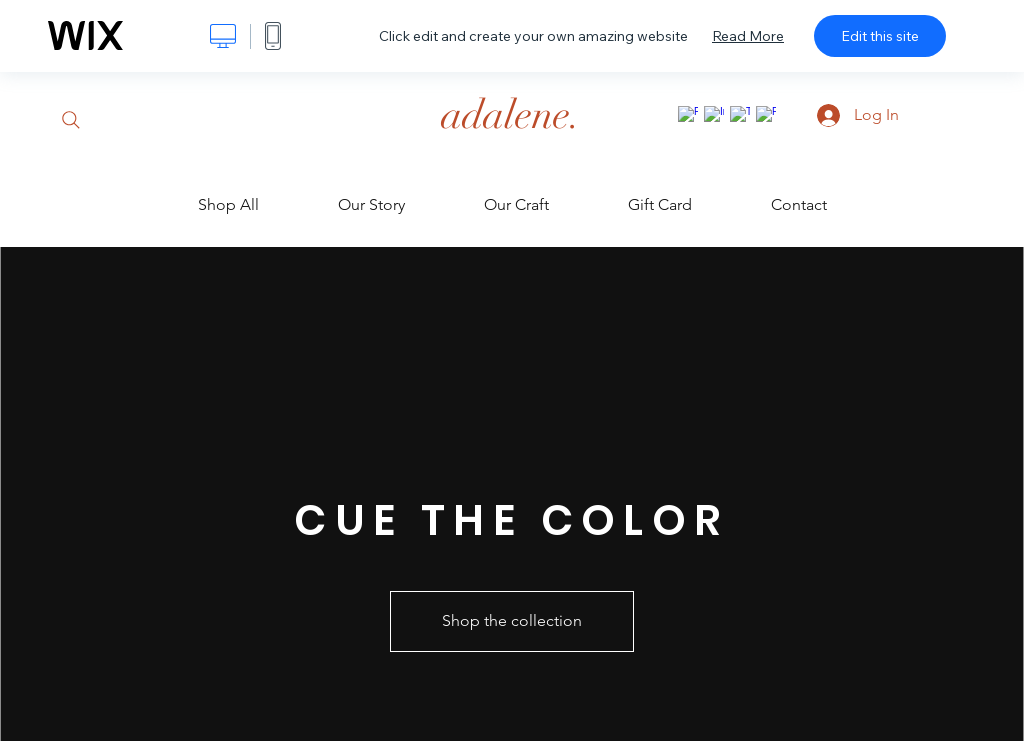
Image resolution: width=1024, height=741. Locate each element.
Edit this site (880, 36)
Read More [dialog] (748, 36)
